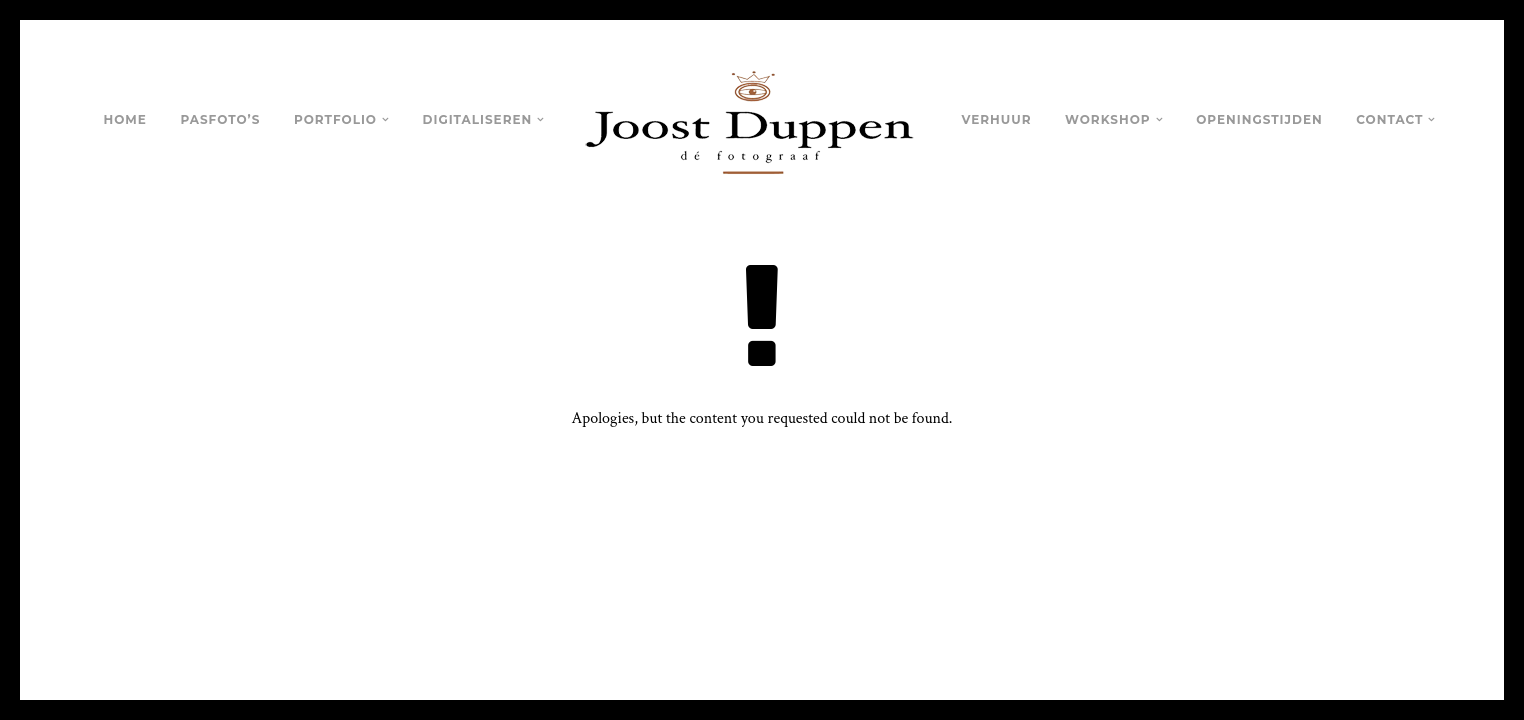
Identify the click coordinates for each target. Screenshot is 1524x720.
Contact (1389, 119)
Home (125, 119)
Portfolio (335, 119)
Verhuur (996, 119)
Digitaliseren (478, 119)
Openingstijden (1259, 119)
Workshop (1108, 119)
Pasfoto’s (220, 119)
